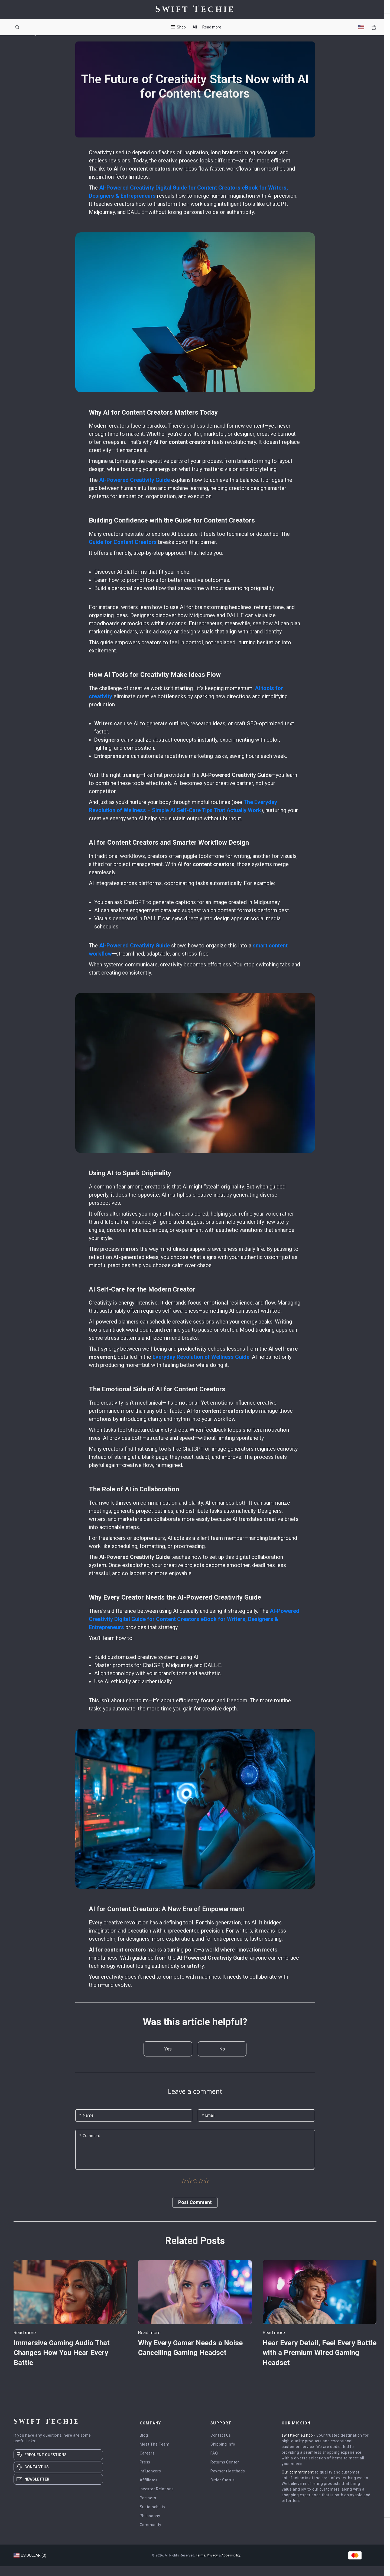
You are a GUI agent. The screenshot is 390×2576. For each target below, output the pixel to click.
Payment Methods (227, 2481)
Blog (32, 43)
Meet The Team (155, 2454)
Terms (200, 2565)
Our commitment (298, 2482)
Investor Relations (157, 2499)
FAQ (214, 2463)
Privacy (212, 2565)
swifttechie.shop (297, 2445)
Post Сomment (195, 2212)
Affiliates (149, 2490)
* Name (86, 2125)
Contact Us (220, 2445)
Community (150, 2534)
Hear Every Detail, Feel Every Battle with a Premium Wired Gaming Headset (312, 2362)
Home (19, 43)
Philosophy (150, 2525)
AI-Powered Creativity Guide (134, 490)
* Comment (89, 2145)
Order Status (222, 2490)
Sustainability (152, 2516)
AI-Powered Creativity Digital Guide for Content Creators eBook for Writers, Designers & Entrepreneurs (194, 1629)
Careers (147, 2463)
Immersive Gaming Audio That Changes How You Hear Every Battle (66, 2362)
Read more (211, 27)
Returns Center (224, 2472)
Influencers (150, 2481)
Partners (148, 2507)
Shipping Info (222, 2454)
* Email (208, 2125)
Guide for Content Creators (123, 552)
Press (145, 2472)
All (195, 27)
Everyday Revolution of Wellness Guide (200, 1367)
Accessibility (230, 2565)
